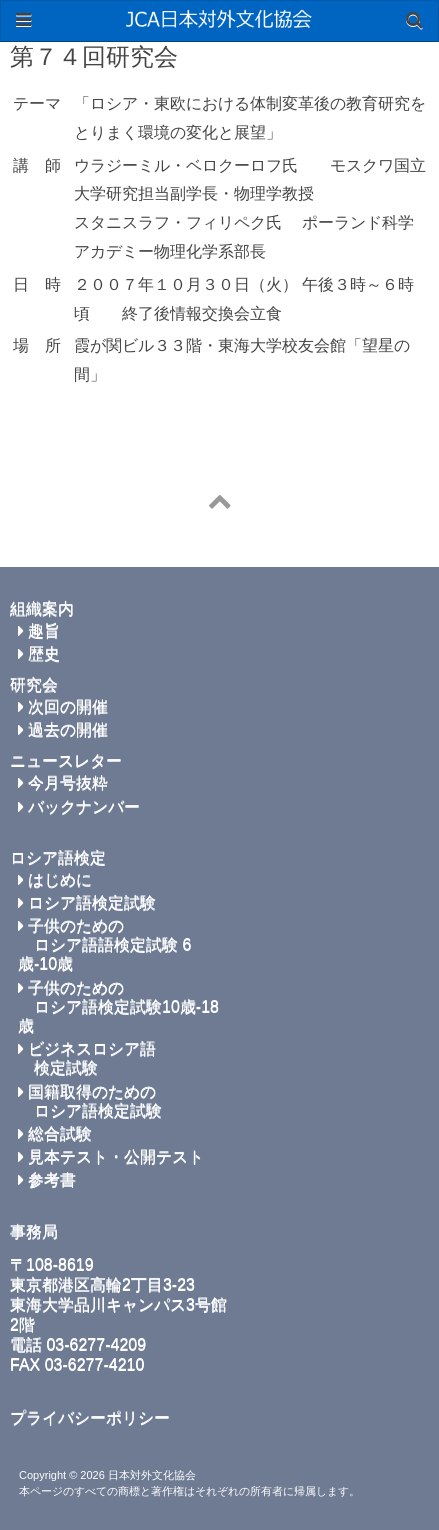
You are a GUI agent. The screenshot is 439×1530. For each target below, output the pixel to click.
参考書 (47, 1179)
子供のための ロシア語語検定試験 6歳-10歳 (104, 944)
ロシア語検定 (58, 857)
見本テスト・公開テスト (111, 1156)
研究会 (34, 684)
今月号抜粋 (63, 782)
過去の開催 (63, 729)
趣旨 (39, 630)
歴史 (39, 653)
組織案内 (42, 608)
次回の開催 (63, 706)
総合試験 (55, 1133)
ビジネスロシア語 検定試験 (87, 1058)
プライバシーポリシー (90, 1417)
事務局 (34, 1231)
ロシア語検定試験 (87, 902)
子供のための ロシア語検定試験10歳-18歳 (118, 1006)
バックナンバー (79, 806)
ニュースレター (66, 760)
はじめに (55, 879)
